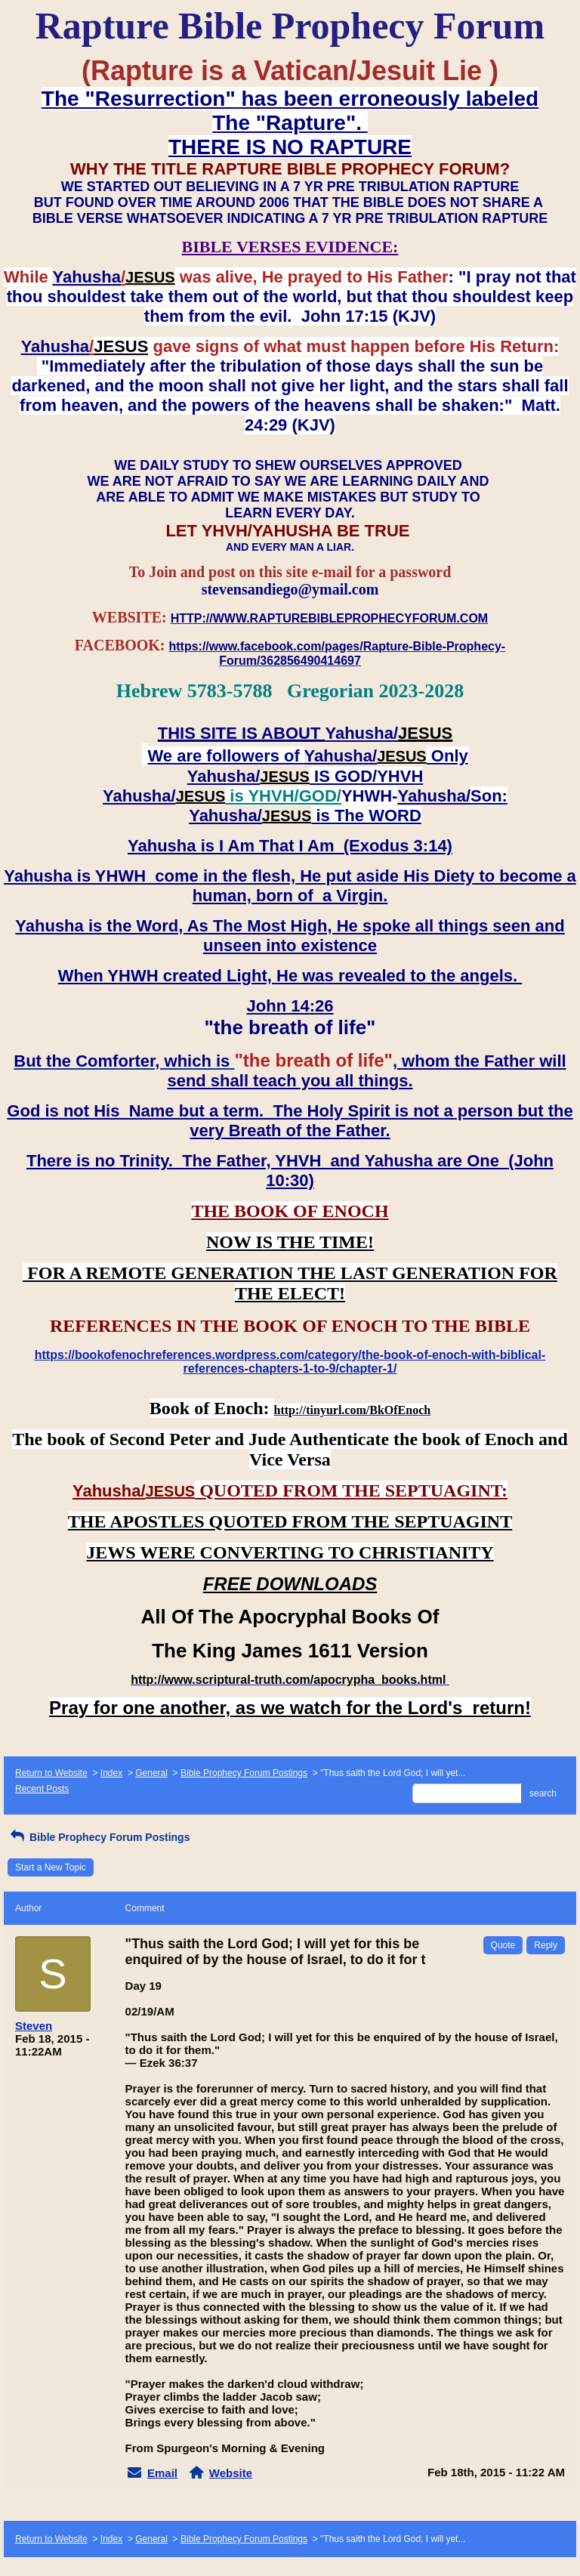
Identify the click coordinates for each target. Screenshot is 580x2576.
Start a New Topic (50, 1867)
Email (162, 2472)
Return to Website (51, 1773)
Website (230, 2472)
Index (111, 1773)
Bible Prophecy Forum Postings (243, 1773)
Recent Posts (42, 1789)
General (151, 1773)
